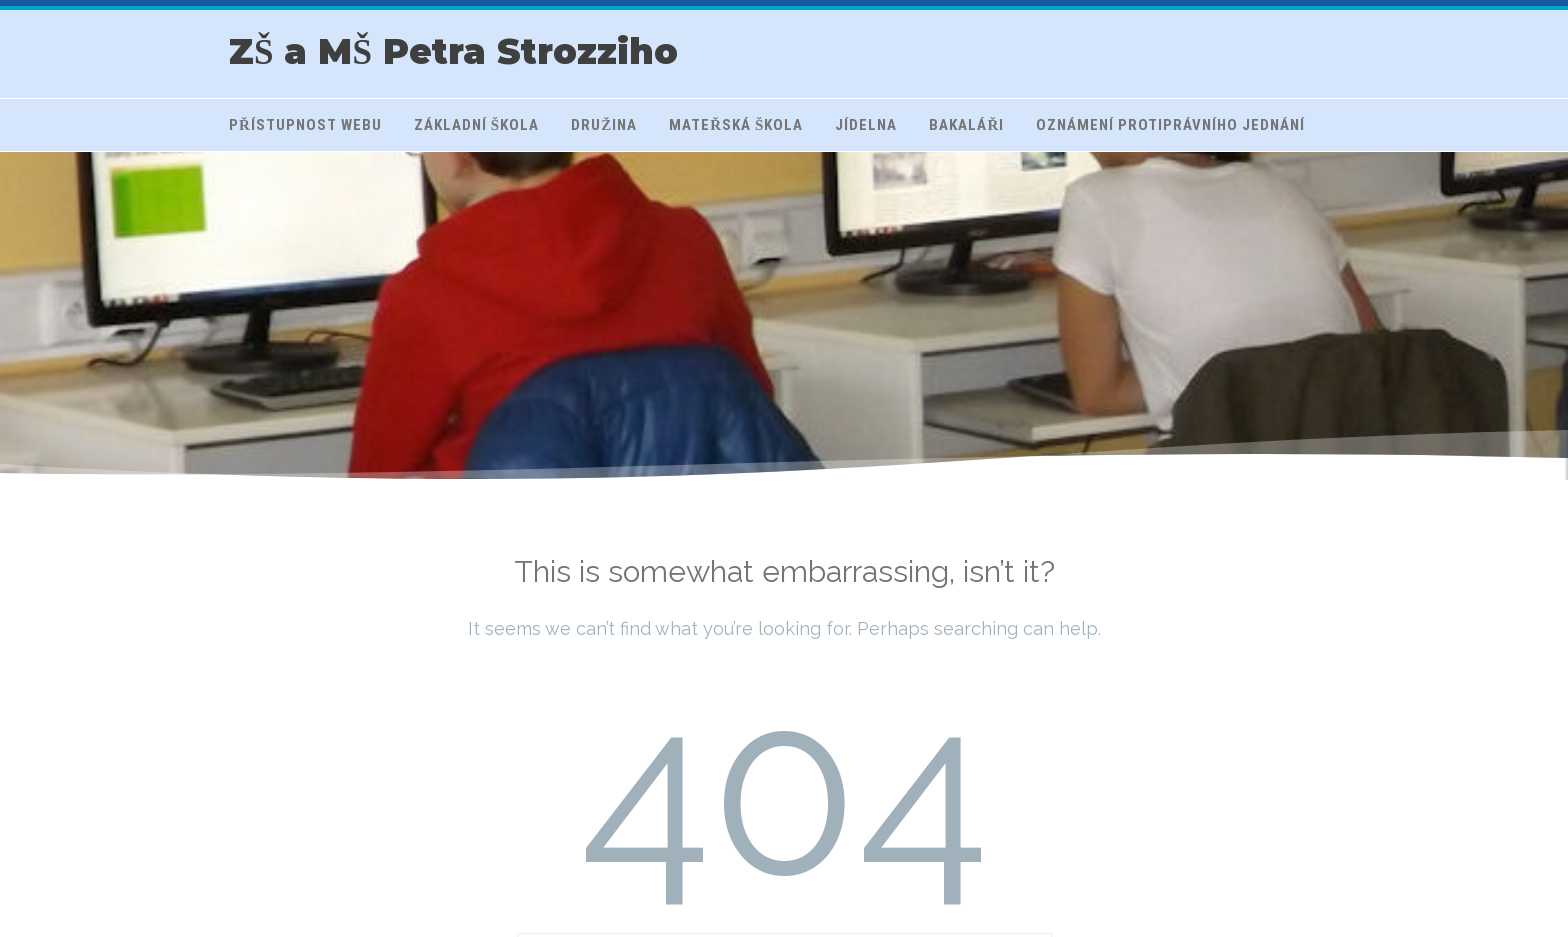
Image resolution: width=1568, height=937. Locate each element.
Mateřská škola (736, 125)
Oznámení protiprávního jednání (1170, 125)
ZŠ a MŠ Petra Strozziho (453, 51)
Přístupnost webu (305, 125)
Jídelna (866, 125)
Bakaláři (966, 125)
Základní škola (476, 125)
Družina (604, 125)
